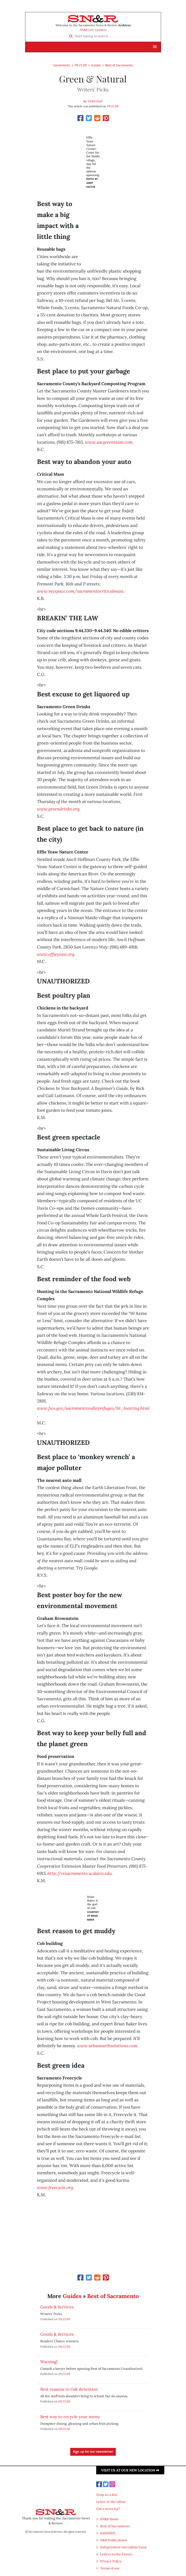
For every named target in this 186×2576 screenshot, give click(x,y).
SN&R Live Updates (93, 30)
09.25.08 (81, 65)
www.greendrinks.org (58, 809)
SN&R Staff (95, 101)
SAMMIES (107, 2533)
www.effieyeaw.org (55, 954)
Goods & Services (57, 2306)
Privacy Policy (111, 2561)
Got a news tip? (108, 2509)
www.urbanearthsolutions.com (107, 2045)
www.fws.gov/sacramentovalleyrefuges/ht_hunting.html (93, 1408)
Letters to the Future (116, 2554)
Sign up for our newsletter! (93, 2452)
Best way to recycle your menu (70, 2416)
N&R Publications (113, 2540)
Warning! (49, 2361)
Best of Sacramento (119, 65)
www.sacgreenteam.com (109, 442)
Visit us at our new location (130, 2470)
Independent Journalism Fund (123, 2547)
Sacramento (61, 65)
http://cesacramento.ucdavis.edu (79, 1873)
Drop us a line (106, 2495)
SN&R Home (109, 2519)
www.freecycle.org (55, 2187)
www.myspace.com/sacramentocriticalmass (80, 591)
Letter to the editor (111, 2502)
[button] (155, 47)
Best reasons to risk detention (69, 2389)
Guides (96, 65)
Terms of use (110, 2568)
